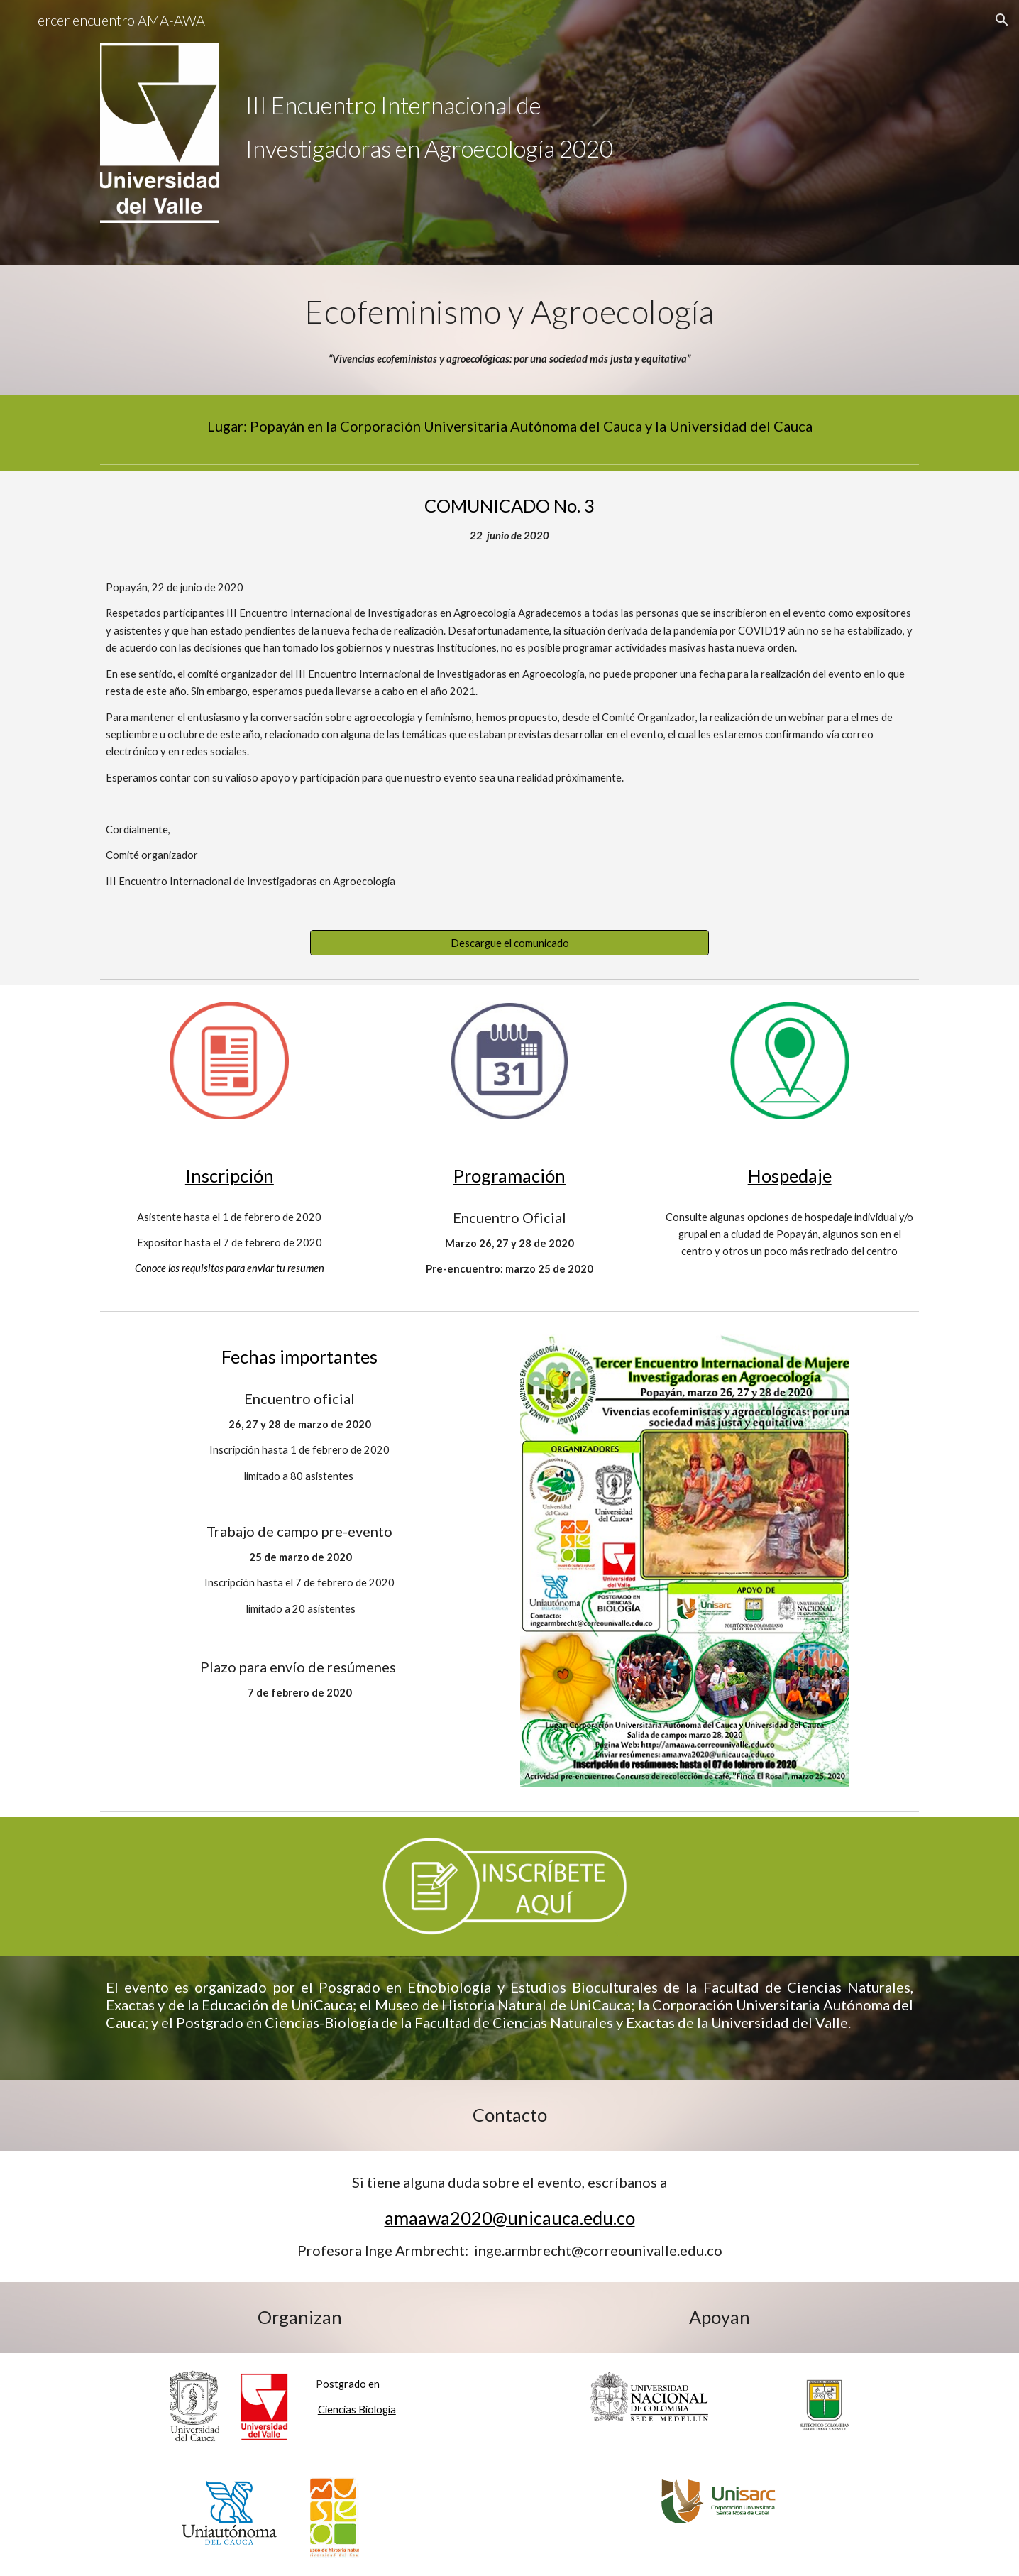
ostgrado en (352, 2384)
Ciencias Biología (357, 2410)
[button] (1002, 20)
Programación (509, 1175)
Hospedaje (790, 1175)
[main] (579, 105)
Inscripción (229, 1175)
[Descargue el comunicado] (509, 942)
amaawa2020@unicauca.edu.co (510, 2217)
